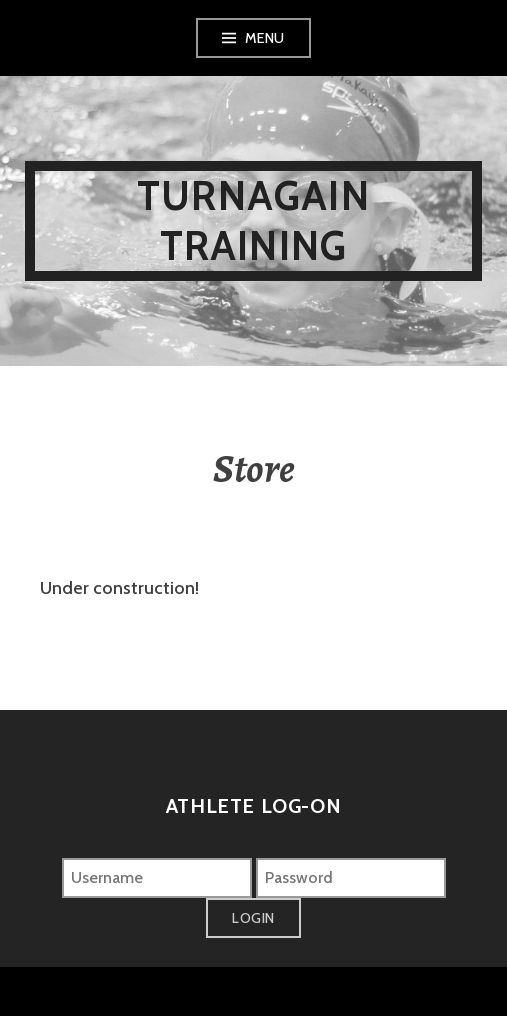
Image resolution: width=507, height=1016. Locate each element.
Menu (265, 38)
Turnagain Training (253, 220)
